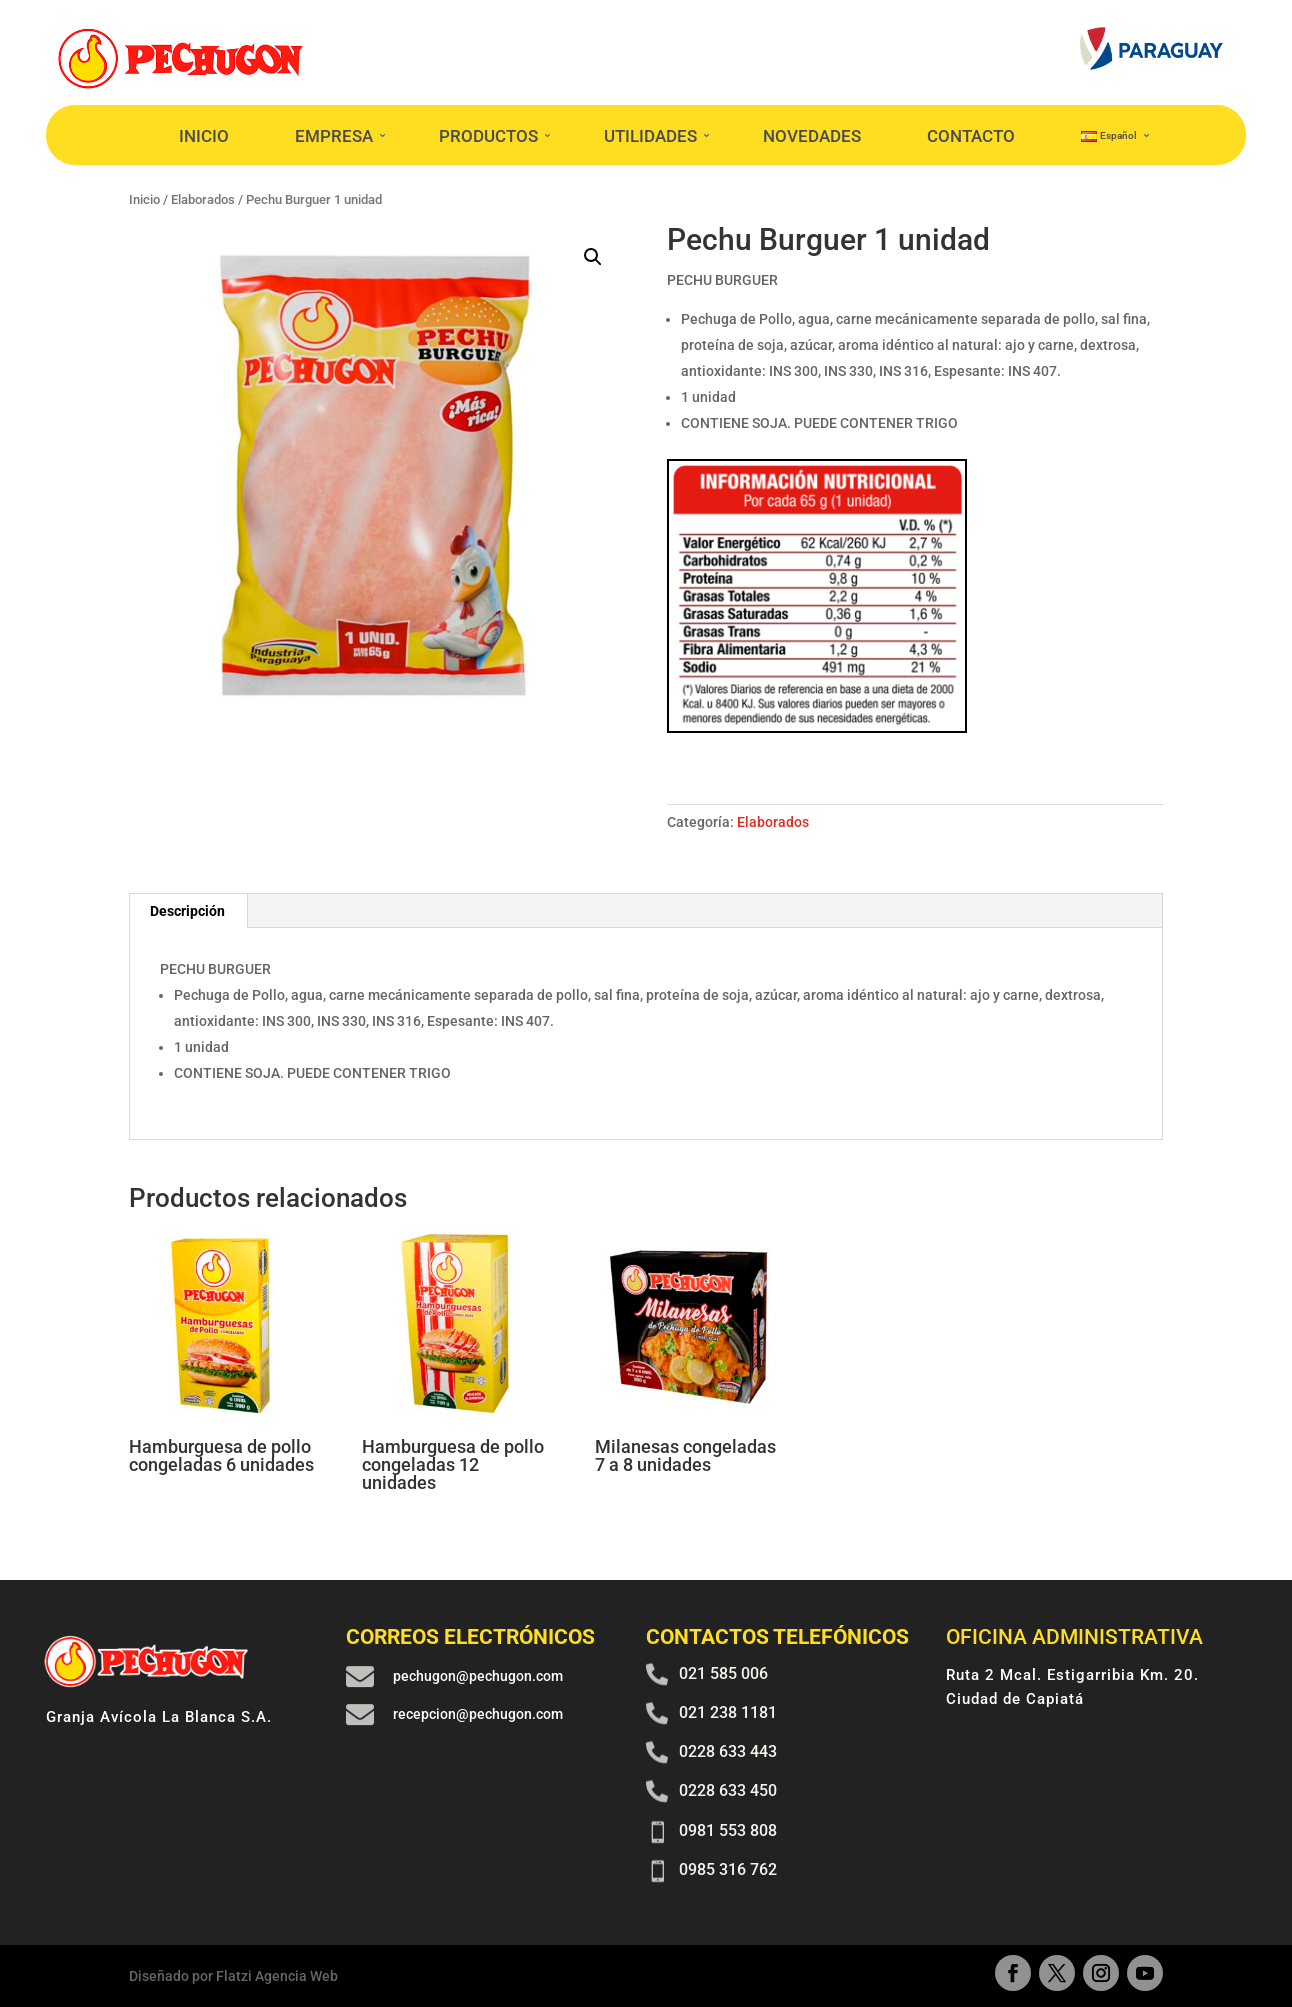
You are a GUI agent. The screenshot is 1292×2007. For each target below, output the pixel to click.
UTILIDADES (650, 136)
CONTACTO (971, 136)
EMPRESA (334, 136)
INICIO (204, 136)
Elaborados (773, 822)
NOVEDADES (812, 136)
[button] (593, 257)
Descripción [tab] (187, 911)
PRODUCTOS (488, 136)
